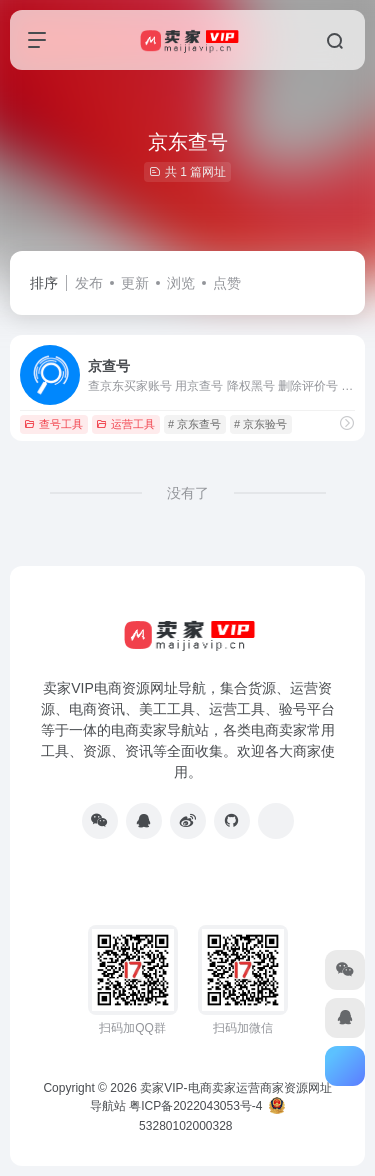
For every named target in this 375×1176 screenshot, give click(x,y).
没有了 (188, 493)
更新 (135, 283)
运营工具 (125, 424)
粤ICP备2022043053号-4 (195, 1106)
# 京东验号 (260, 424)
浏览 (181, 283)
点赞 (227, 283)
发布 (89, 283)
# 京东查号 (194, 424)
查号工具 (53, 424)
